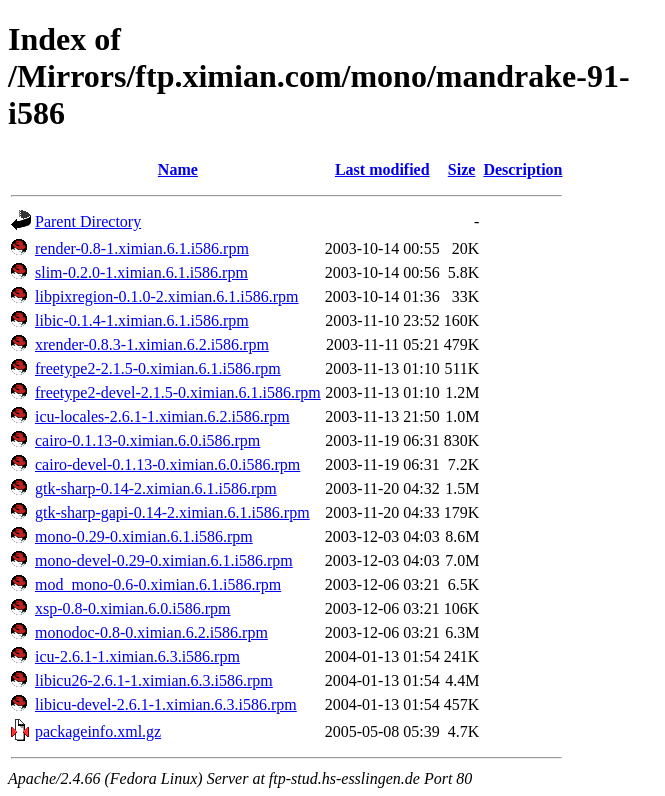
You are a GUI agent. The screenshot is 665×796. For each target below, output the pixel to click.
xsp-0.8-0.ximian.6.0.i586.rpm (133, 608)
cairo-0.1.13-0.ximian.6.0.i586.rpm (147, 440)
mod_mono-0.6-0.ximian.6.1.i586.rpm (158, 584)
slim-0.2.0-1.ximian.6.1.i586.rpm (141, 272)
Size (462, 169)
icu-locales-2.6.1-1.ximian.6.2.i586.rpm (162, 416)
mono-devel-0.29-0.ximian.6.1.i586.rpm (164, 560)
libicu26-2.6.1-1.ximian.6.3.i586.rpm (154, 680)
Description (522, 169)
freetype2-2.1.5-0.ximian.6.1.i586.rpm (158, 368)
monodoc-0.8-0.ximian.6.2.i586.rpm (151, 632)
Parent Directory (88, 221)
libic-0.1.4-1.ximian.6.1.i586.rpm (142, 320)
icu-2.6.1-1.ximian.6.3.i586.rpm (137, 656)
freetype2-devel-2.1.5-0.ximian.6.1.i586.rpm (178, 392)
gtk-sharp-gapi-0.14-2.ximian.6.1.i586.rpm (172, 512)
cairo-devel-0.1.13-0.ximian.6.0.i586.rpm (167, 464)
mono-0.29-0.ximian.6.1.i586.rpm (144, 536)
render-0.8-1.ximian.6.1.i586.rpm (142, 248)
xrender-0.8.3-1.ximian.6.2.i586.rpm (152, 344)
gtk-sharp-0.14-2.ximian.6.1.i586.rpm (156, 488)
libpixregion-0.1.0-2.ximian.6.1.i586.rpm (167, 296)
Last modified (382, 169)
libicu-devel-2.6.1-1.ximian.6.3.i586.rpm (166, 704)
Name (178, 169)
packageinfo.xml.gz (98, 731)
